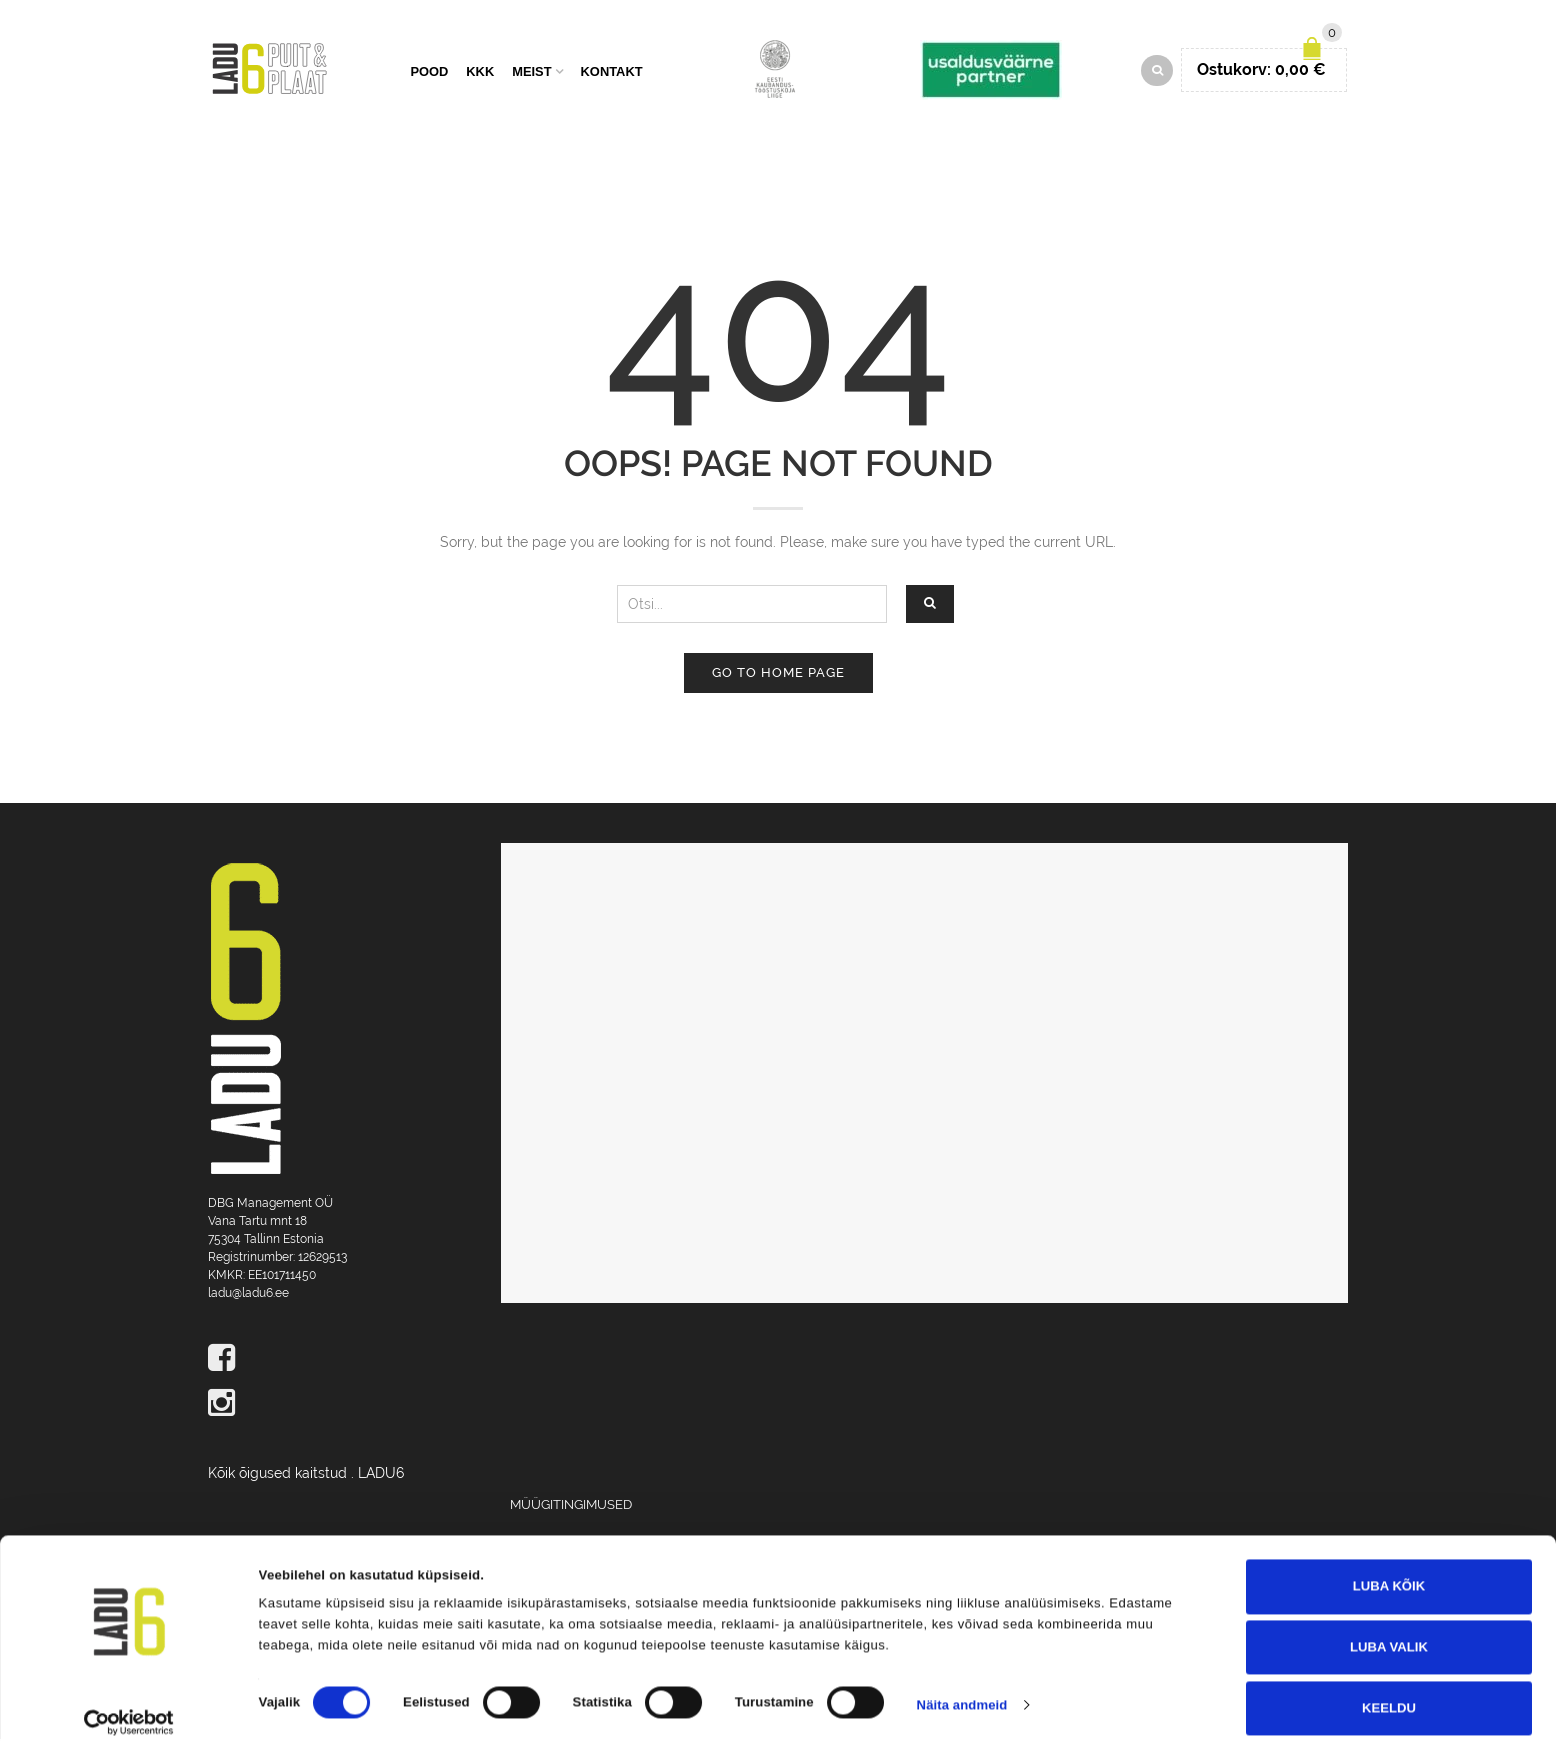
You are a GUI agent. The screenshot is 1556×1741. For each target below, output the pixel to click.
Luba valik (1389, 1628)
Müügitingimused (571, 1506)
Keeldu (1389, 1689)
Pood (429, 72)
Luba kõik (1389, 1567)
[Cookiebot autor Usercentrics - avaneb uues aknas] (129, 1704)
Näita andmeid (962, 1686)
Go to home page (778, 674)
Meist (531, 72)
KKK (480, 72)
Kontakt (612, 72)
